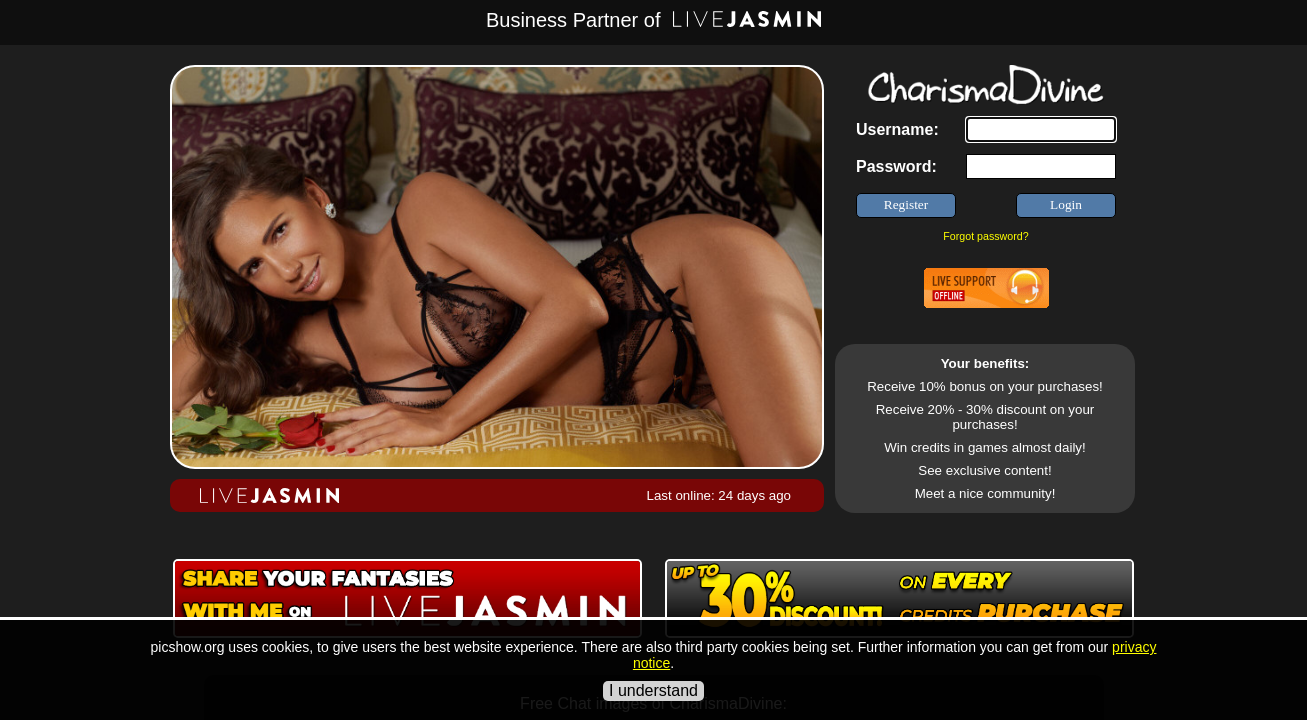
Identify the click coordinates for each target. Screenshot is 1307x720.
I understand (653, 690)
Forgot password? (985, 236)
